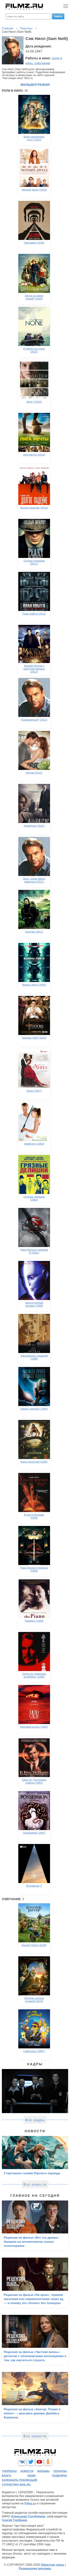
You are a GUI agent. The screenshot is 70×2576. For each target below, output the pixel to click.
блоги (6, 2475)
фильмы (43, 2471)
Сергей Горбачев (14, 2520)
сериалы (60, 2471)
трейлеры (9, 2471)
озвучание (42, 63)
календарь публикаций (19, 2480)
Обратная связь (52, 2564)
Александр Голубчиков (28, 2516)
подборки (59, 2475)
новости (26, 2471)
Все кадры (35, 2120)
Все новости (35, 2184)
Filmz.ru (30, 2503)
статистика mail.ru (16, 2484)
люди (31, 2475)
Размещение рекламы (35, 2568)
